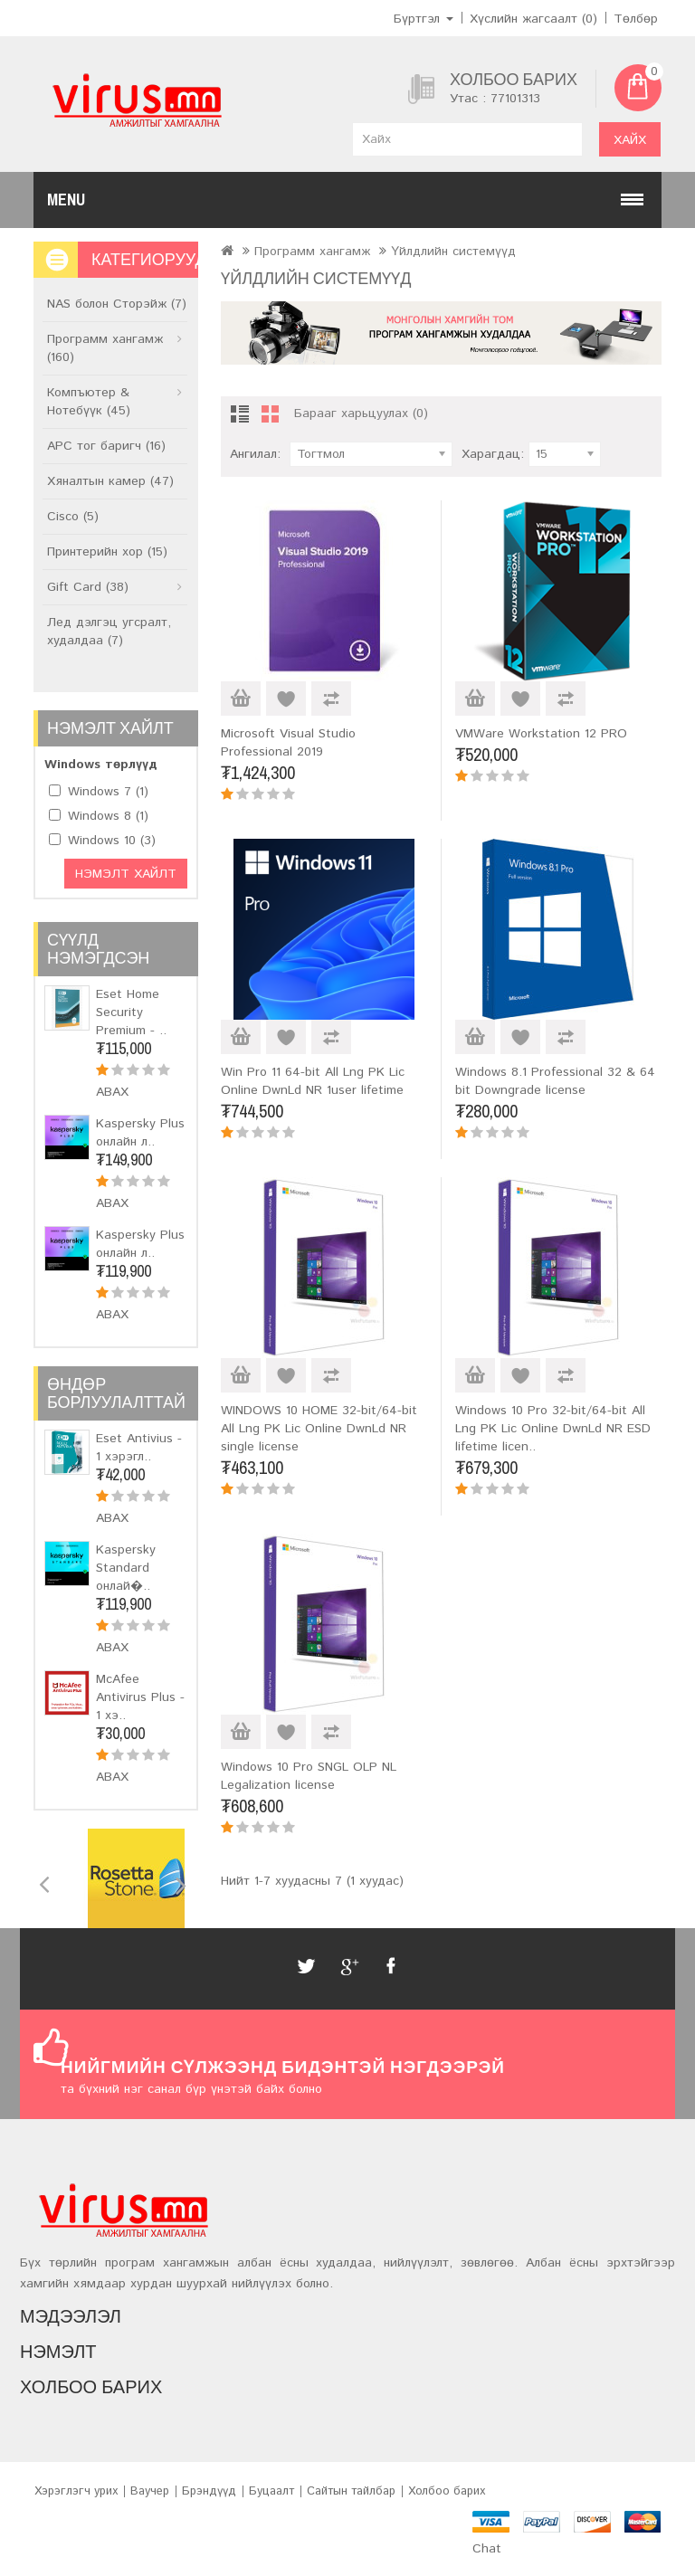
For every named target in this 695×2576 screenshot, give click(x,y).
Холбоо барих (446, 2491)
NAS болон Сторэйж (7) (116, 304)
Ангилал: (255, 454)
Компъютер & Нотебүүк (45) (88, 402)
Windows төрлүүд (100, 765)
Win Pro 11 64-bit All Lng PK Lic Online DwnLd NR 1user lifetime (313, 1081)
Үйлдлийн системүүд (453, 251)
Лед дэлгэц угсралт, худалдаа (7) (109, 631)
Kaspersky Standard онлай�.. (126, 1568)
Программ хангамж (312, 251)
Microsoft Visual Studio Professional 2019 (288, 743)
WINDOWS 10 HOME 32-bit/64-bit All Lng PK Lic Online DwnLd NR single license (319, 1429)
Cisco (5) (73, 517)
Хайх (630, 140)
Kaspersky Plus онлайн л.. (140, 1133)
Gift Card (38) (88, 587)
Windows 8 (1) (108, 816)
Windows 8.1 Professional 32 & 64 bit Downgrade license (555, 1081)
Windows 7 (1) (108, 792)
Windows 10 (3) (112, 841)
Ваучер (149, 2491)
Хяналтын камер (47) (110, 481)
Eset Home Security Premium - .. (131, 1012)
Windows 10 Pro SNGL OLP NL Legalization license (308, 1776)
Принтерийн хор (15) (107, 552)
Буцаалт (271, 2491)
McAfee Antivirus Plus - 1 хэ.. (140, 1697)
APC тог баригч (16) (106, 446)
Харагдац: (493, 454)
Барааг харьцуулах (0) (361, 413)
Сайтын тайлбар (351, 2491)
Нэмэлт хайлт (125, 874)
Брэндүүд (209, 2491)
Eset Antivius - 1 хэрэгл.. (139, 1448)
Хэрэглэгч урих (76, 2491)
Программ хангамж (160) (105, 348)
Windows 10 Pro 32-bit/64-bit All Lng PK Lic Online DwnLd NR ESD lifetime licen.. (553, 1429)
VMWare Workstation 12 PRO (541, 734)
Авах (112, 1092)
